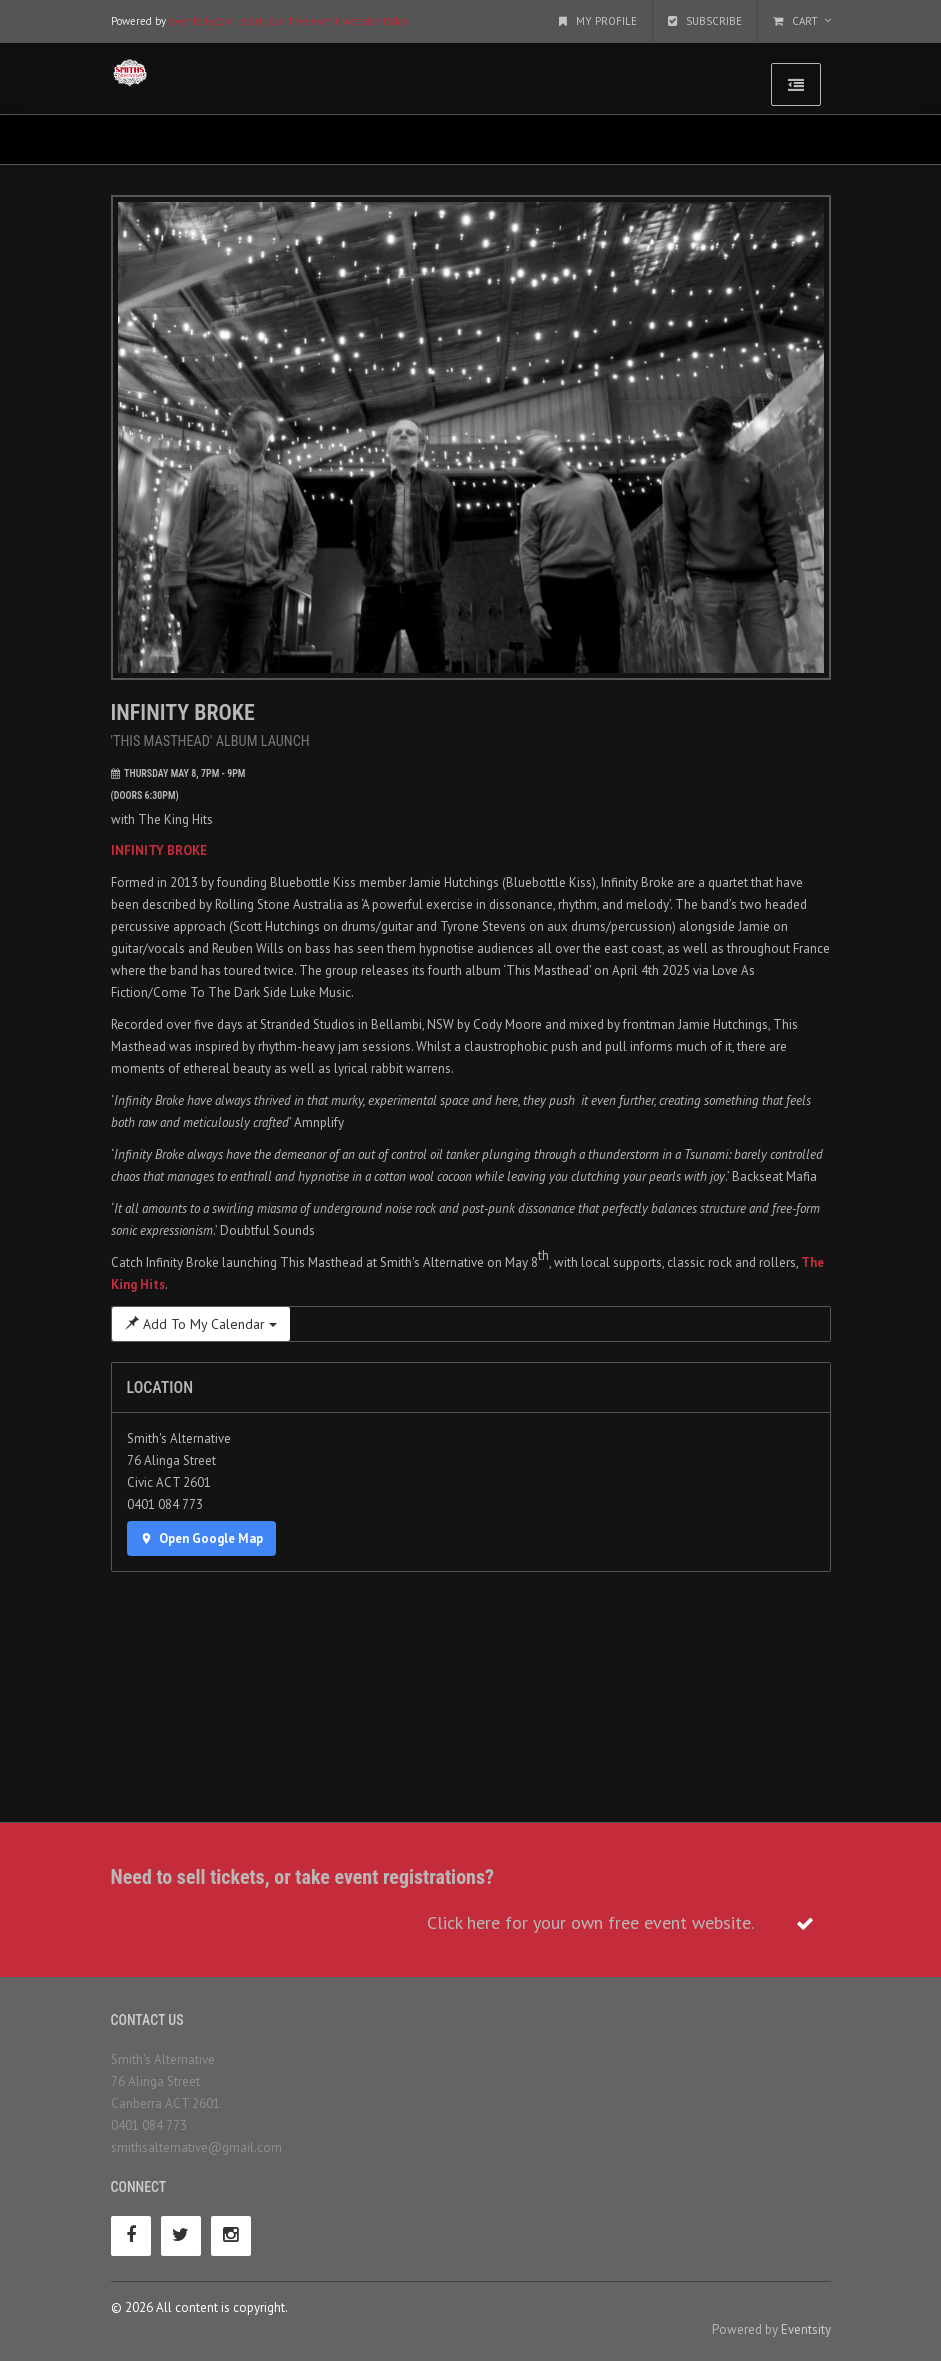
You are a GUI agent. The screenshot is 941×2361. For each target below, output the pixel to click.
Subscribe (705, 21)
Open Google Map (202, 1538)
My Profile (598, 21)
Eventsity (806, 2329)
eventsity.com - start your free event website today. (289, 21)
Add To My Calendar (201, 1324)
